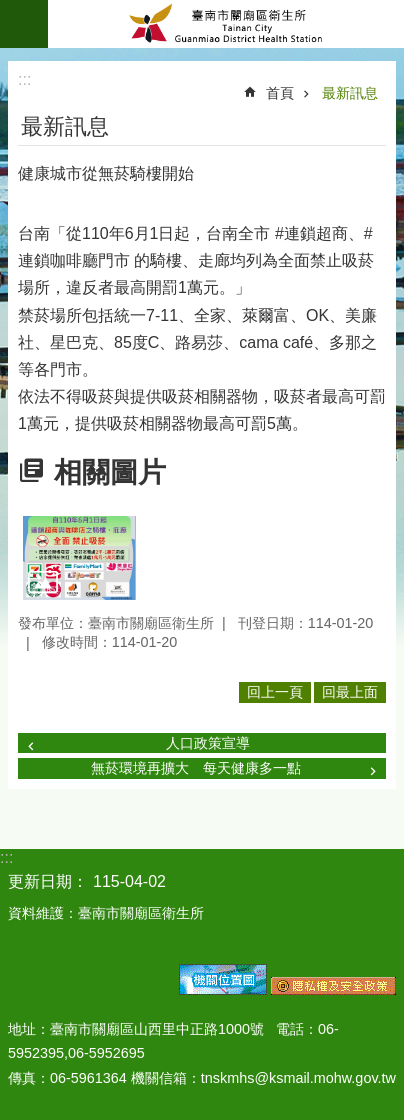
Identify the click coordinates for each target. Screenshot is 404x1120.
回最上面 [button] (350, 692)
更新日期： (48, 881)
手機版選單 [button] (24, 24)
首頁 (280, 93)
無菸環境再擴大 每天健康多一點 (196, 768)
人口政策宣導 (208, 743)
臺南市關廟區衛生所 (226, 24)
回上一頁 (275, 692)
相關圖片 (110, 472)
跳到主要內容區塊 (10, 10)
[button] (79, 558)
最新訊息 (350, 93)
